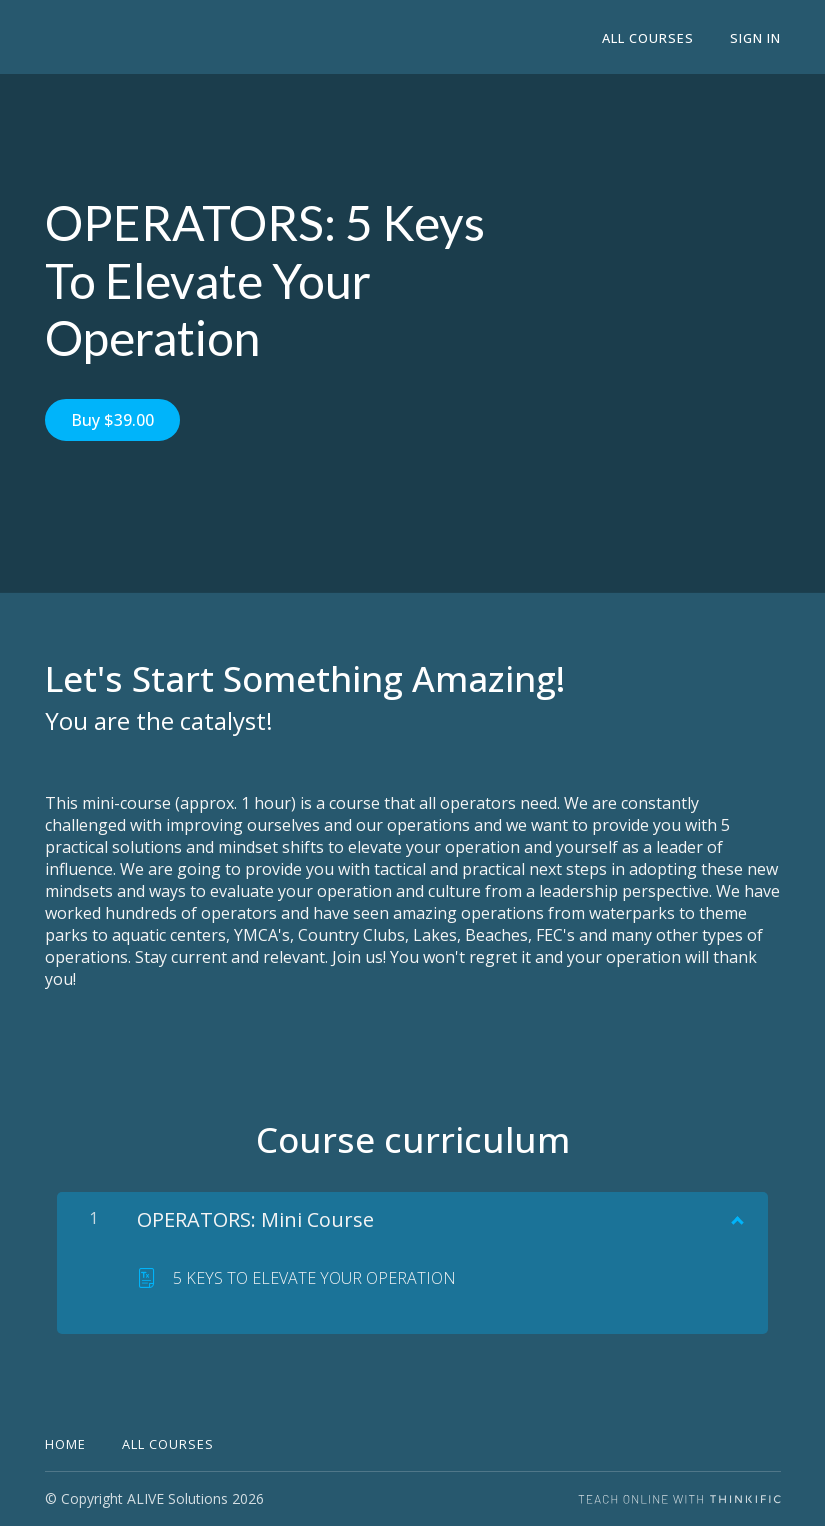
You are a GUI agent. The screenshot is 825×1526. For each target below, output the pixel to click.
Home (65, 1444)
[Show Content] (736, 1216)
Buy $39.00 (112, 420)
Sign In (755, 38)
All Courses (648, 38)
